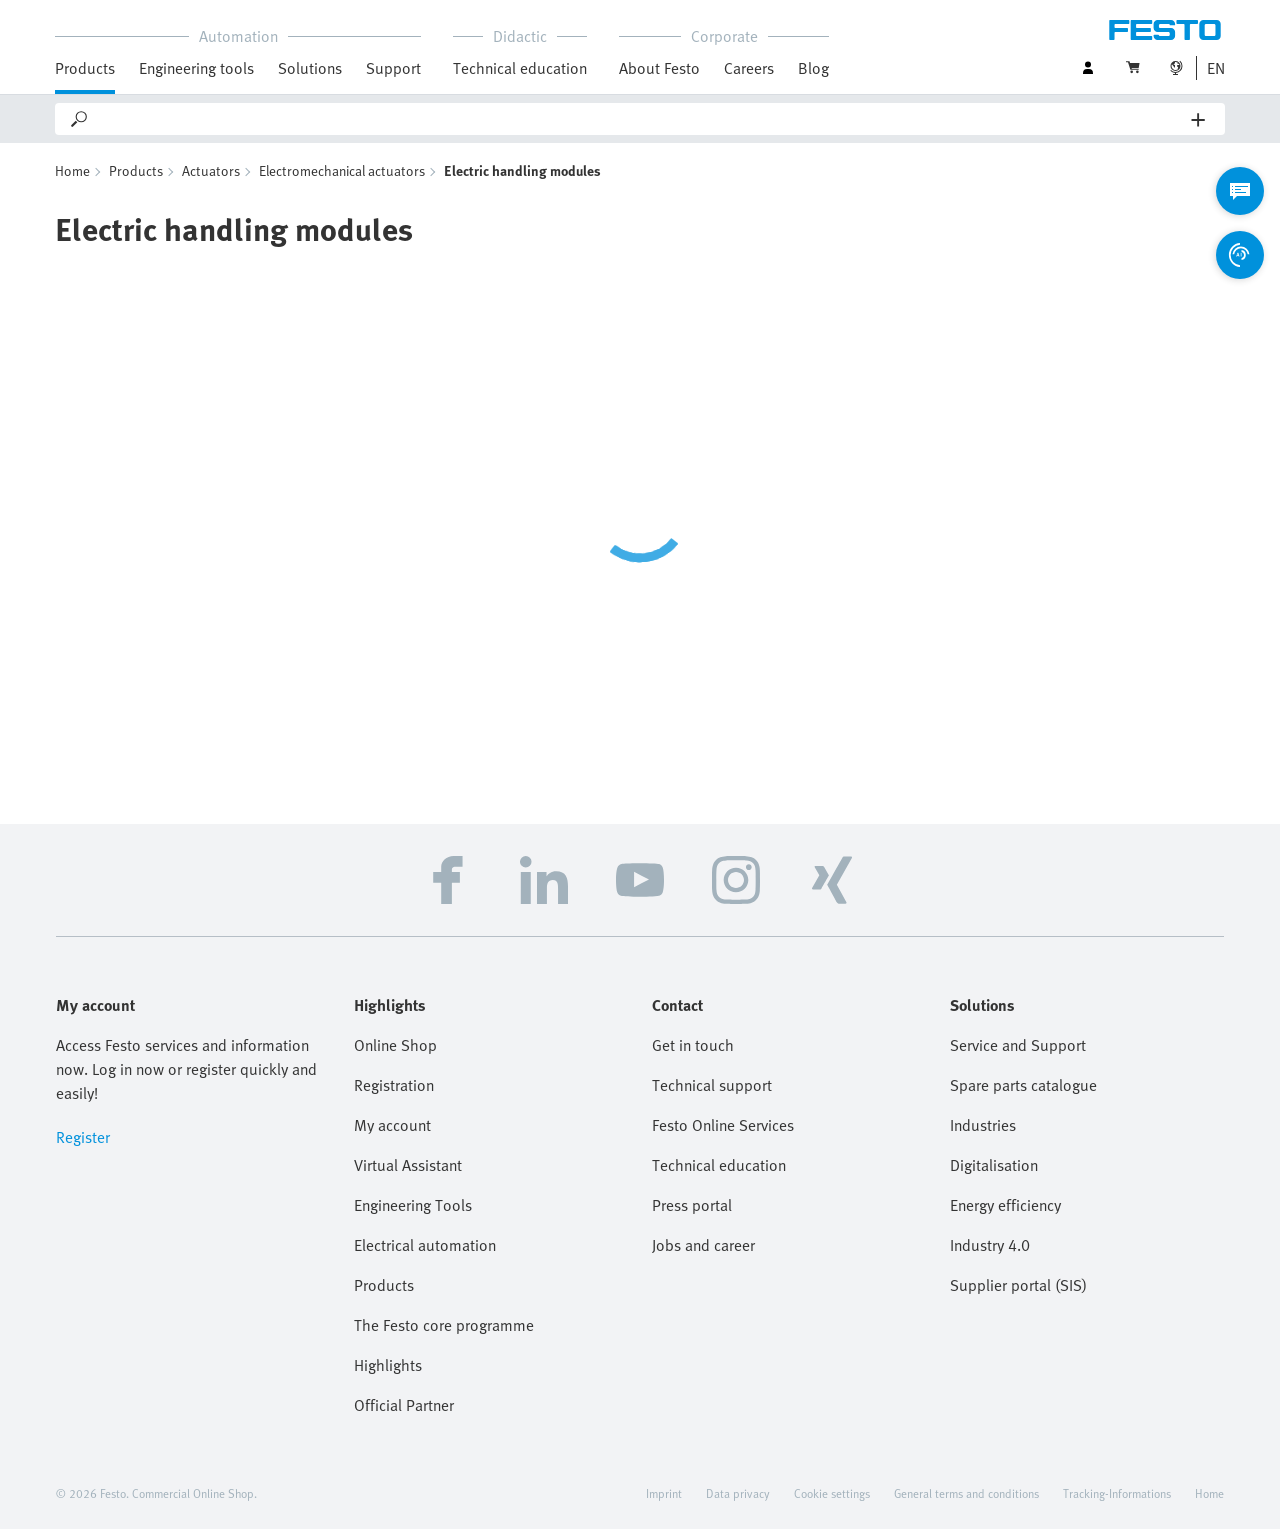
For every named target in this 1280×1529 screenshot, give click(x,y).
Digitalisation (994, 1165)
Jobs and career (703, 1245)
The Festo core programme (444, 1325)
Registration (394, 1085)
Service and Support (1018, 1045)
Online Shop (395, 1045)
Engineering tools (196, 68)
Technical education (520, 68)
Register (83, 1137)
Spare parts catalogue (1023, 1085)
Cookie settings (832, 1493)
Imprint (664, 1493)
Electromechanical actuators (342, 170)
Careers (749, 68)
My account (392, 1125)
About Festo (659, 68)
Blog (813, 68)
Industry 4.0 (990, 1245)
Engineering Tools (413, 1205)
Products (85, 68)
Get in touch (693, 1045)
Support (393, 68)
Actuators (211, 170)
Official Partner (404, 1405)
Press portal (692, 1205)
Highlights (388, 1365)
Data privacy (738, 1493)
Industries (983, 1125)
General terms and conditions (966, 1493)
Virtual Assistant (408, 1165)
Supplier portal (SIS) (1018, 1285)
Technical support (712, 1085)
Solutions (310, 68)
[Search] (641, 119)
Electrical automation (425, 1245)
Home (72, 170)
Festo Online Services (723, 1125)
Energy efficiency (1005, 1205)
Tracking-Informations (1117, 1493)
